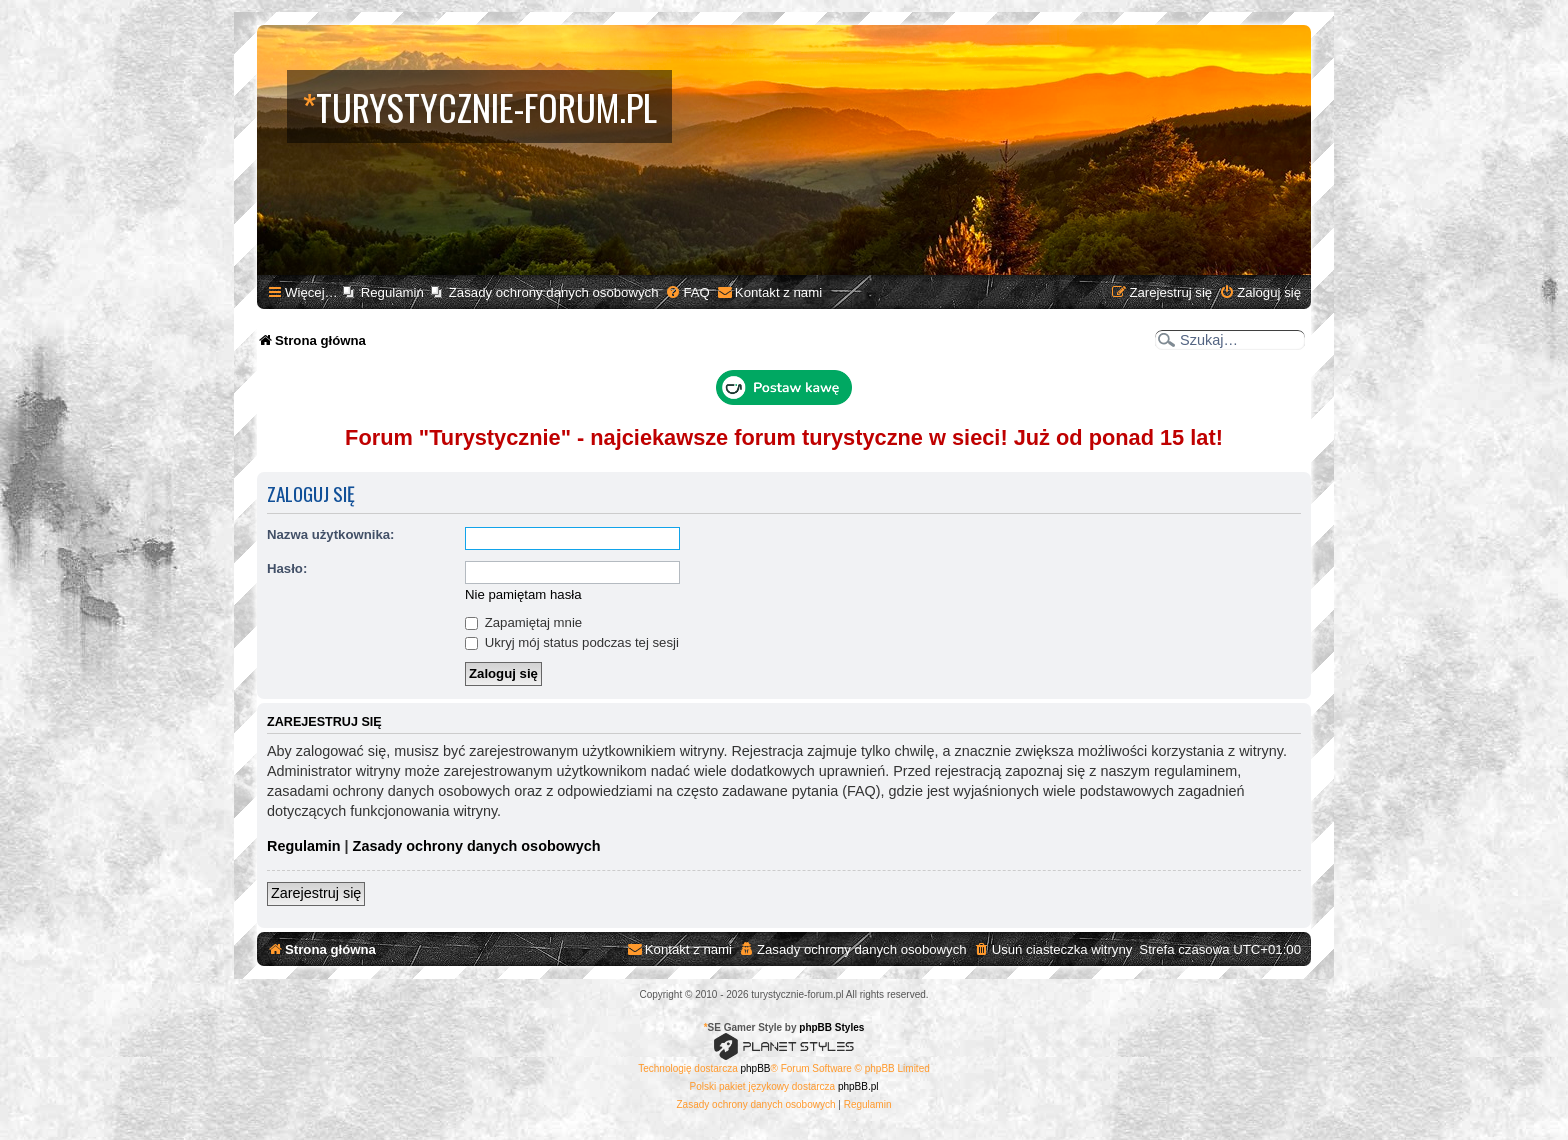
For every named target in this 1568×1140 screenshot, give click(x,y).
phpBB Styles (831, 1027)
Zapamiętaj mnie (523, 622)
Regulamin (304, 846)
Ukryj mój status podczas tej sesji (572, 642)
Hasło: (287, 568)
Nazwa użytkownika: (331, 534)
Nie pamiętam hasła (523, 594)
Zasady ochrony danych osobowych (477, 846)
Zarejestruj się (316, 893)
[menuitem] (687, 292)
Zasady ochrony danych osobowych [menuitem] (554, 292)
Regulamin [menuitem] (392, 292)
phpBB (756, 1068)
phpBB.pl (858, 1086)
